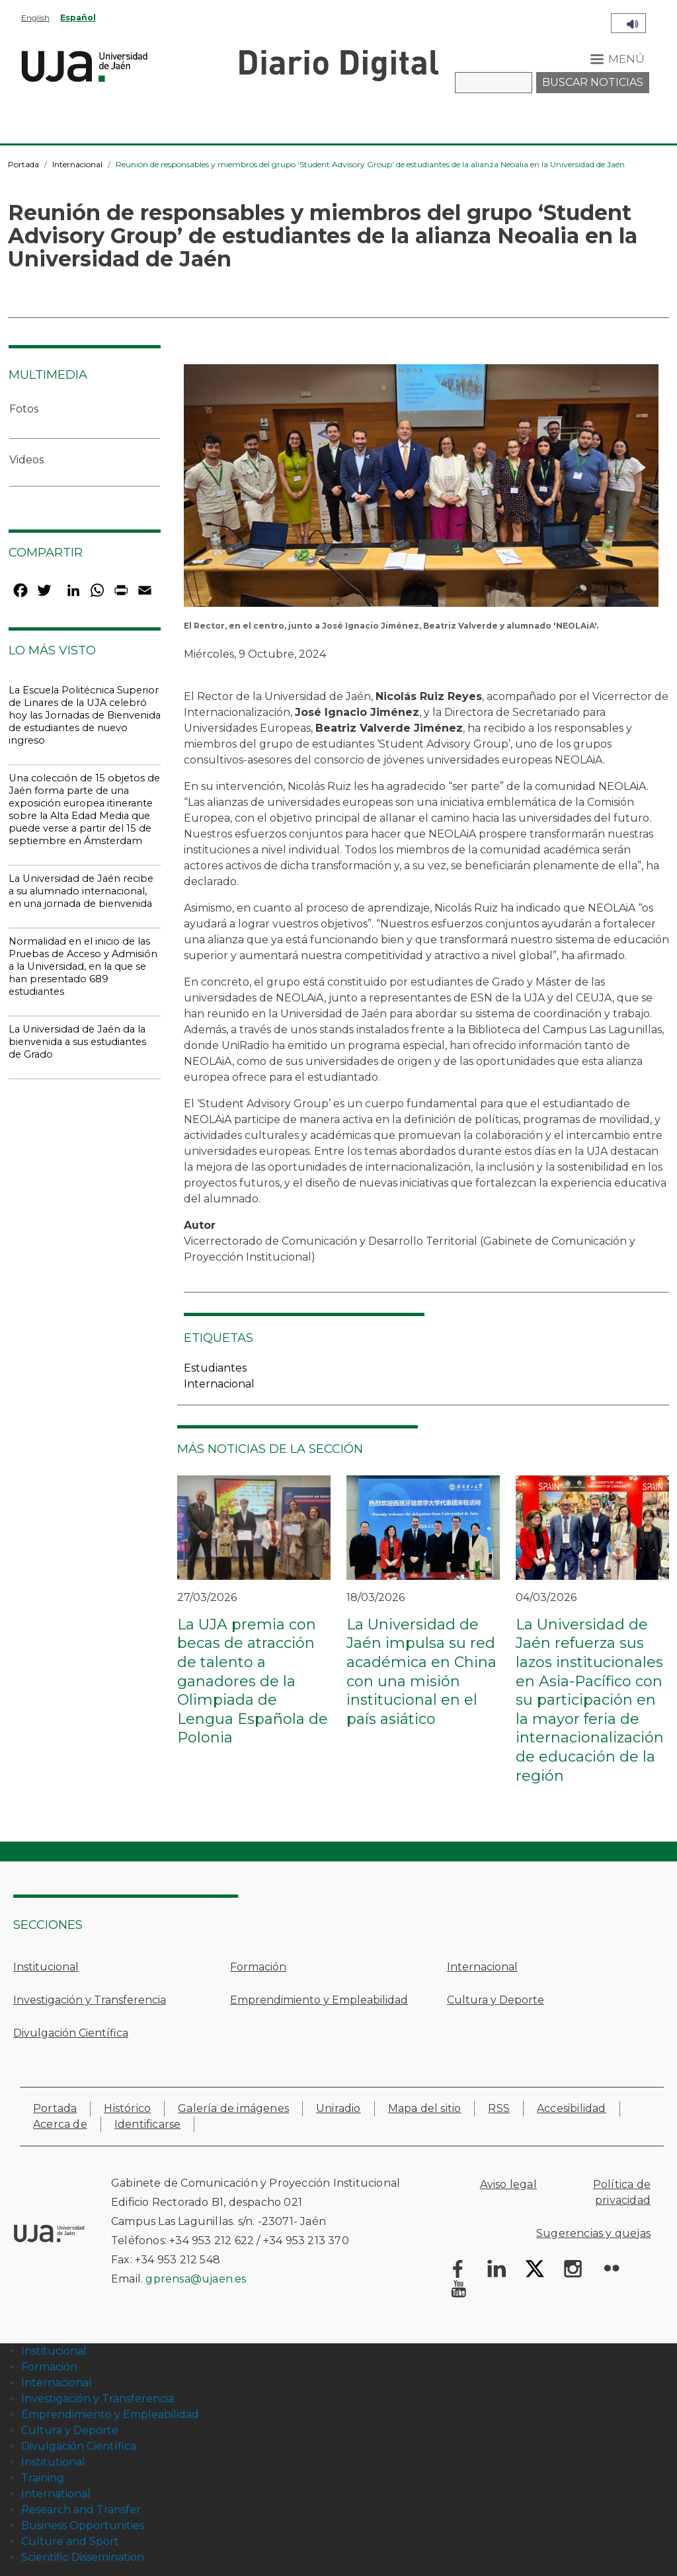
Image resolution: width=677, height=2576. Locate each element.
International (56, 2493)
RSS (499, 2108)
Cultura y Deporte (495, 2000)
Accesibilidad (571, 2108)
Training (42, 2478)
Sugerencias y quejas (593, 2233)
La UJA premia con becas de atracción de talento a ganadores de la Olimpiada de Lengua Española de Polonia (252, 1681)
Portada (23, 164)
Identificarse (147, 2124)
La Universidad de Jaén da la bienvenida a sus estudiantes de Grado (77, 1041)
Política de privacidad (622, 2192)
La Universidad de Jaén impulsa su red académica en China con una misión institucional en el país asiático (421, 1672)
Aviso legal (508, 2184)
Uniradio (338, 2108)
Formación (258, 1967)
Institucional (46, 1967)
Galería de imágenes (233, 2108)
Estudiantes (215, 1368)
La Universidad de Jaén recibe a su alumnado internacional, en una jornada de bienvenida (81, 891)
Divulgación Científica (70, 2033)
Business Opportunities (82, 2525)
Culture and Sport (70, 2541)
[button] (421, 489)
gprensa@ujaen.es (195, 2279)
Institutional (53, 2462)
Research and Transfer (81, 2509)
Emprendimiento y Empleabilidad (319, 2000)
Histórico (127, 2108)
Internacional (77, 164)
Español (78, 17)
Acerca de (60, 2124)
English (35, 17)
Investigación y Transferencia (89, 2000)
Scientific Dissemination (82, 2557)
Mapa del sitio (424, 2108)
